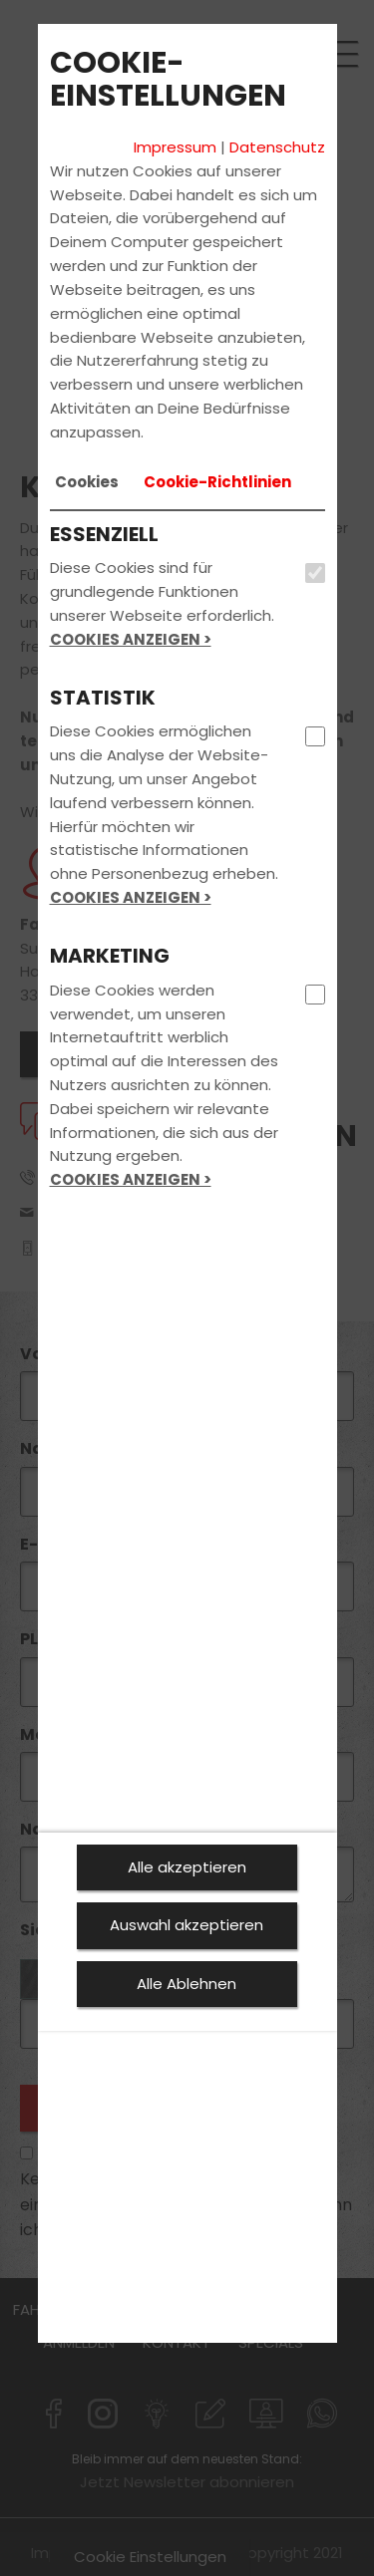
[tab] (87, 482)
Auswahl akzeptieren (186, 1924)
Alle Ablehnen (186, 1983)
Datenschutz (277, 147)
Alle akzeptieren (187, 1867)
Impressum (175, 147)
